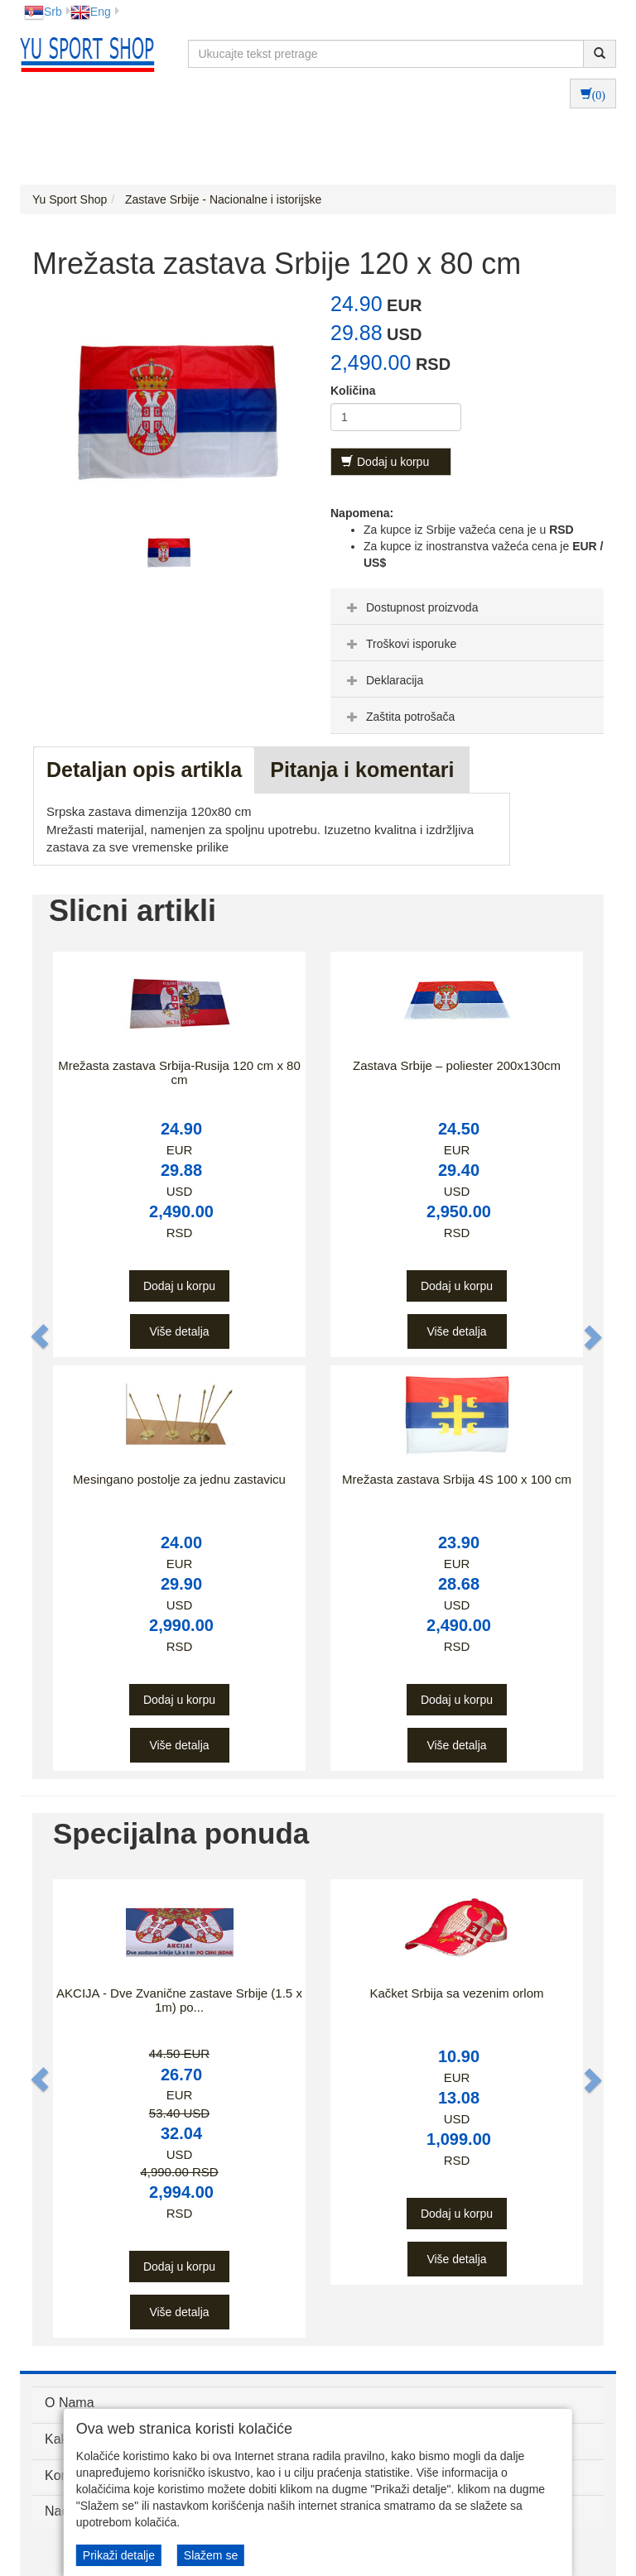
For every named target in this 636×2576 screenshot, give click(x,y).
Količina (352, 390)
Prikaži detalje (119, 2555)
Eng (90, 11)
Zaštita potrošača (399, 716)
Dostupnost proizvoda (410, 607)
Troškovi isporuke (399, 643)
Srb (43, 11)
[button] (41, 1337)
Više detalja (179, 1331)
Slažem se (211, 2555)
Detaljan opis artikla (144, 769)
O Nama (69, 2403)
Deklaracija (383, 680)
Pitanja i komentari (362, 769)
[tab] (467, 606)
